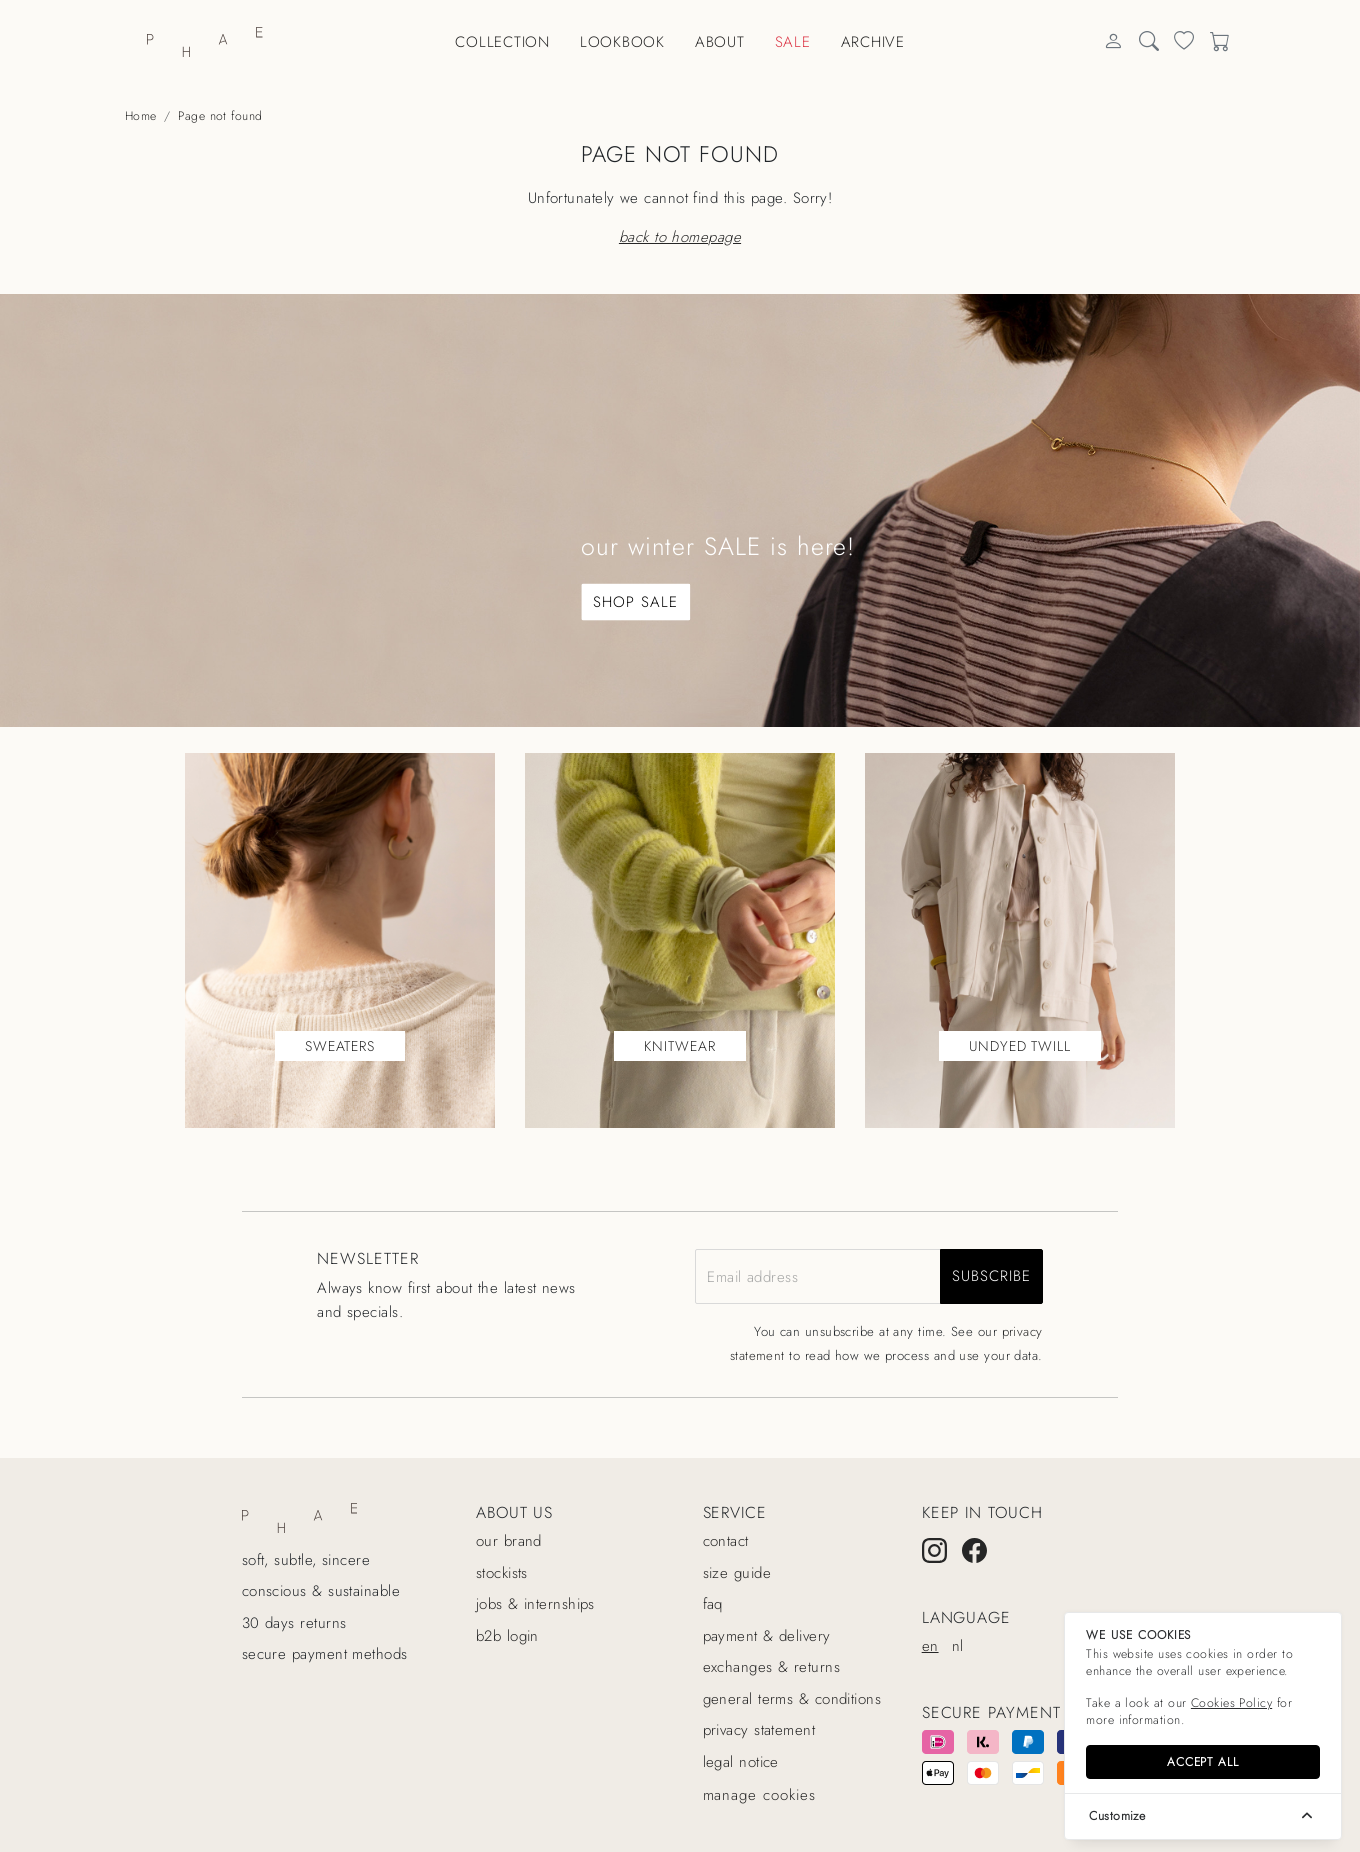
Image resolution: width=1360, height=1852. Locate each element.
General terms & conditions (792, 1699)
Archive (873, 42)
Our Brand (509, 1541)
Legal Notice (741, 1762)
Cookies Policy (1231, 1703)
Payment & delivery (767, 1636)
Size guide (737, 1573)
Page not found (220, 116)
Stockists (502, 1573)
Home (141, 116)
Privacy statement (759, 1730)
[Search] (1113, 43)
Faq (713, 1604)
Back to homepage (680, 237)
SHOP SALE (635, 602)
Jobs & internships (535, 1604)
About (720, 42)
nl (958, 1646)
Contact (726, 1541)
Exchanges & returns (772, 1667)
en (930, 1646)
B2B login (507, 1636)
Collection (502, 42)
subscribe (991, 1276)
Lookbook (622, 42)
